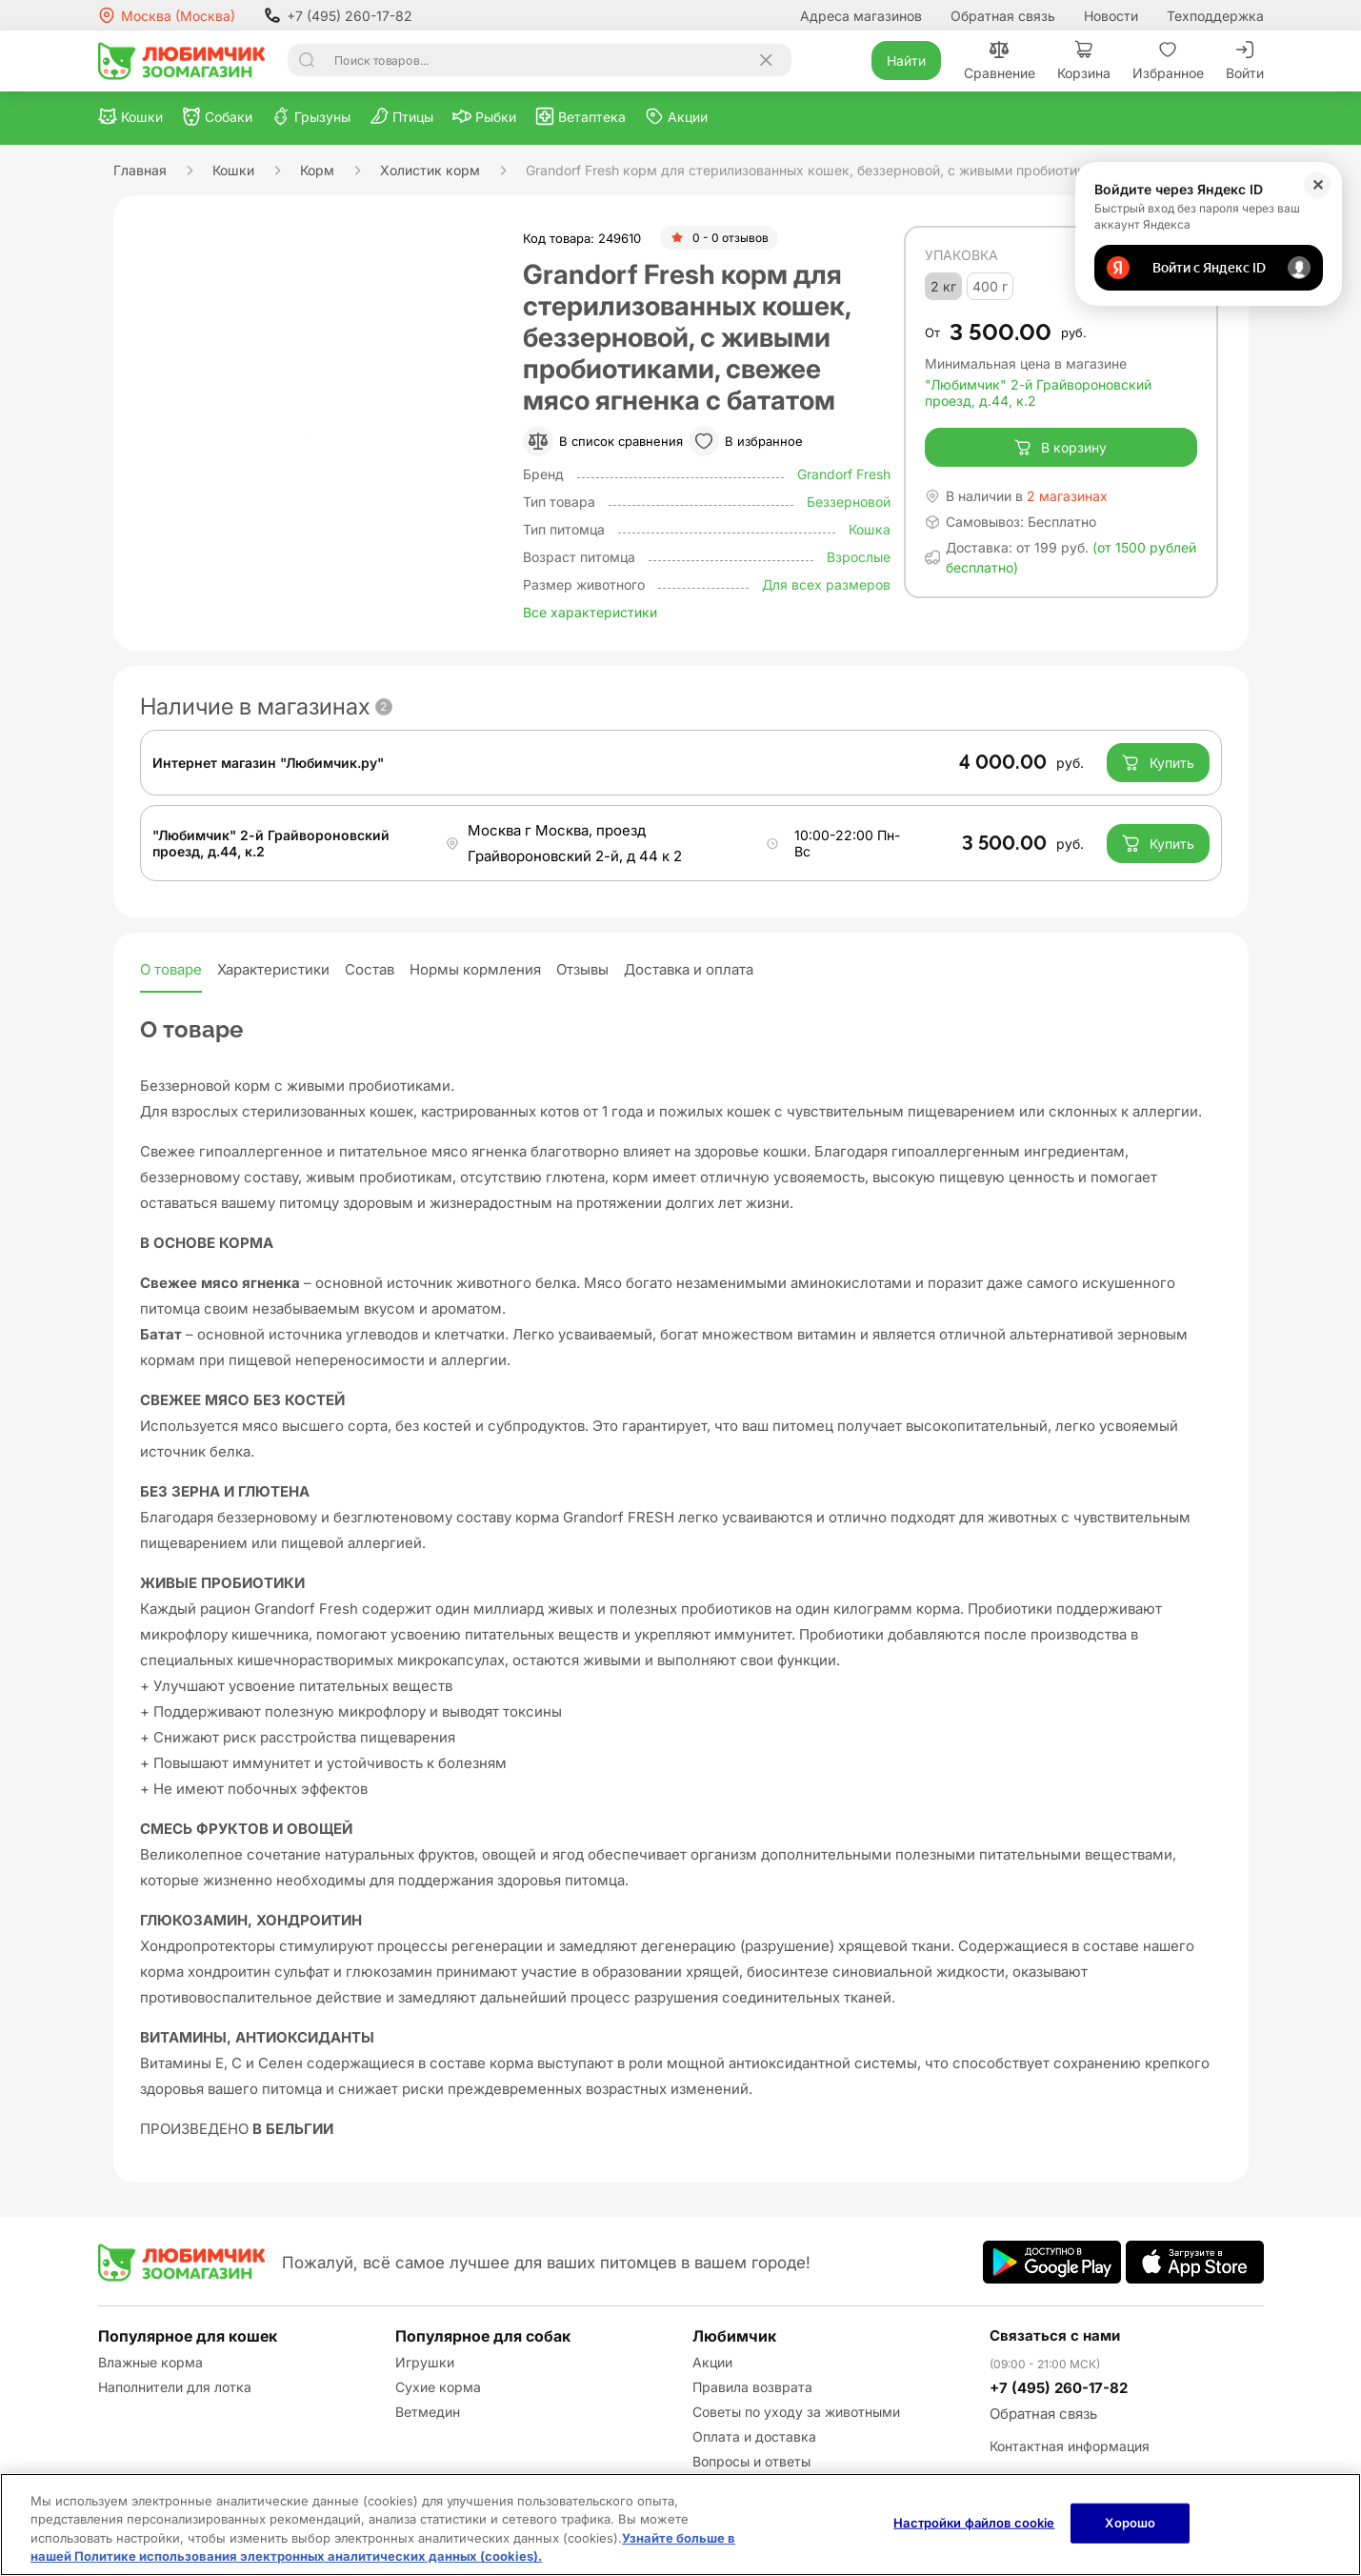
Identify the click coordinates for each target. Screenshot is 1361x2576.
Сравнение (999, 60)
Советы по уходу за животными (796, 2412)
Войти (1245, 60)
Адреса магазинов (861, 16)
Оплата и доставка (754, 2436)
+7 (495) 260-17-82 (338, 15)
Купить (1157, 763)
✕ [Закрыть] (1317, 184)
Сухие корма (438, 2387)
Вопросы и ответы (751, 2461)
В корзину (1060, 447)
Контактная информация (1070, 2446)
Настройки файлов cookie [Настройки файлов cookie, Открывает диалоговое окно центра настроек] (973, 2522)
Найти (906, 60)
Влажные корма (150, 2362)
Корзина (1084, 60)
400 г (990, 286)
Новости (1111, 16)
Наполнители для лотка (174, 2387)
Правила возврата (752, 2387)
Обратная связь (1003, 16)
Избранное (1168, 60)
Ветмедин (427, 2412)
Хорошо (1130, 2522)
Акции (712, 2362)
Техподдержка (1215, 16)
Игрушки (424, 2362)
